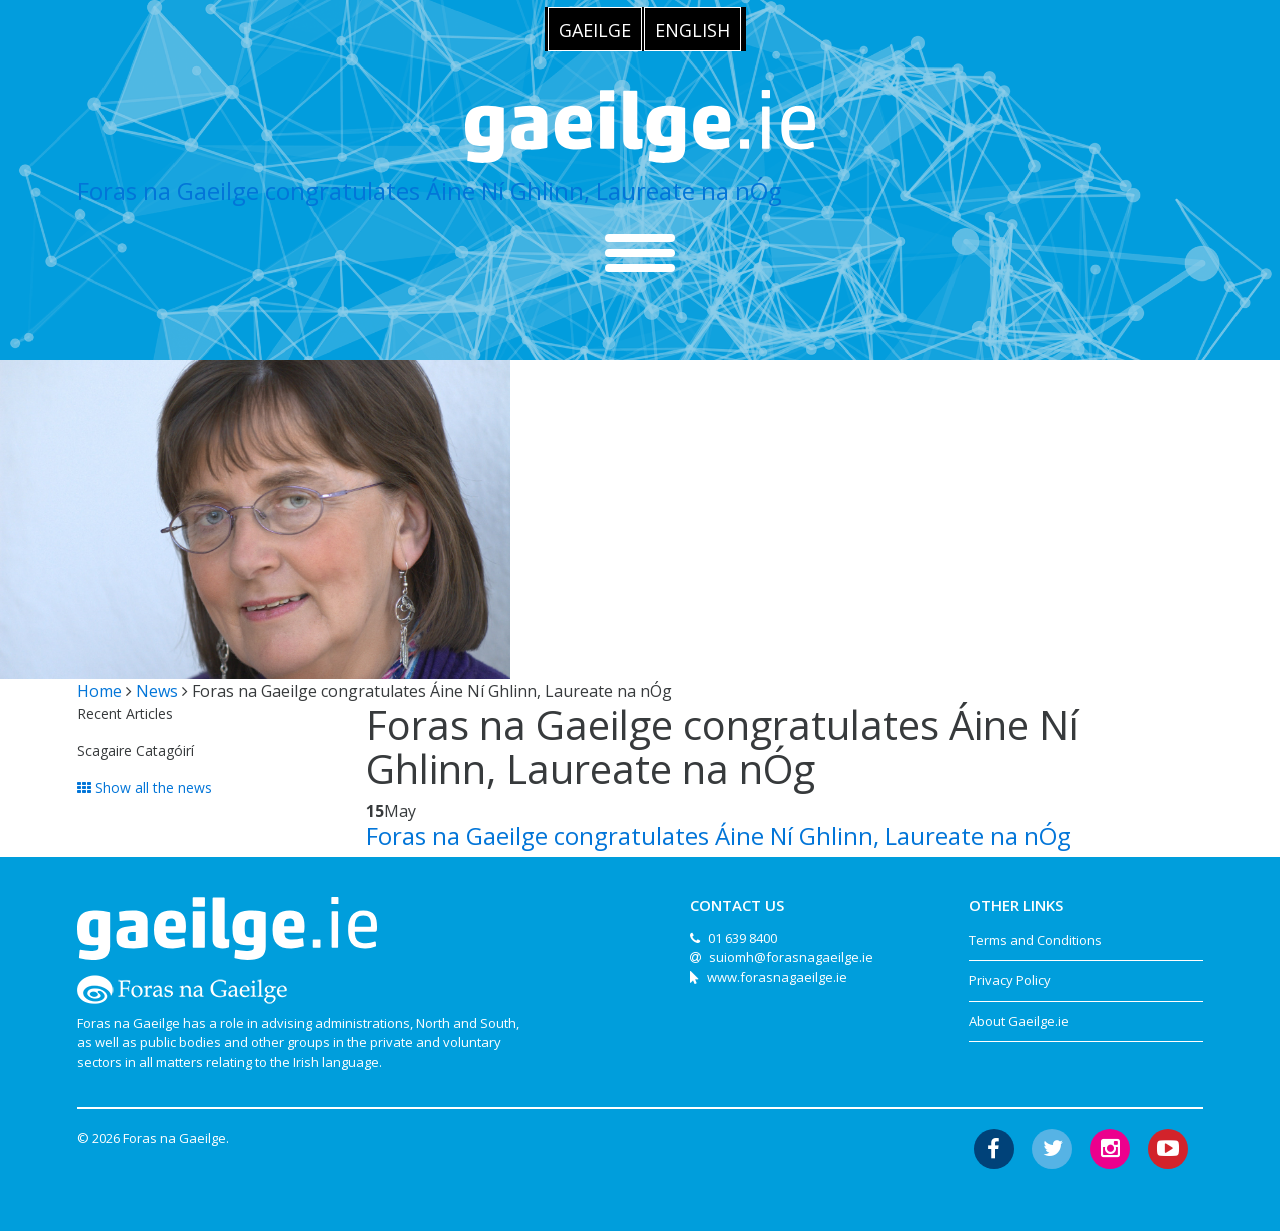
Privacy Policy (1010, 980)
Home (99, 691)
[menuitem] (595, 29)
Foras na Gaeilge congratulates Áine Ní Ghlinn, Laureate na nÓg (429, 190)
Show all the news (144, 787)
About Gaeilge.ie (1019, 1021)
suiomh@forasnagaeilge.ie (791, 957)
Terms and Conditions (1035, 940)
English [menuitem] (692, 30)
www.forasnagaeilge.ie (777, 977)
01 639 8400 (742, 938)
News (157, 691)
